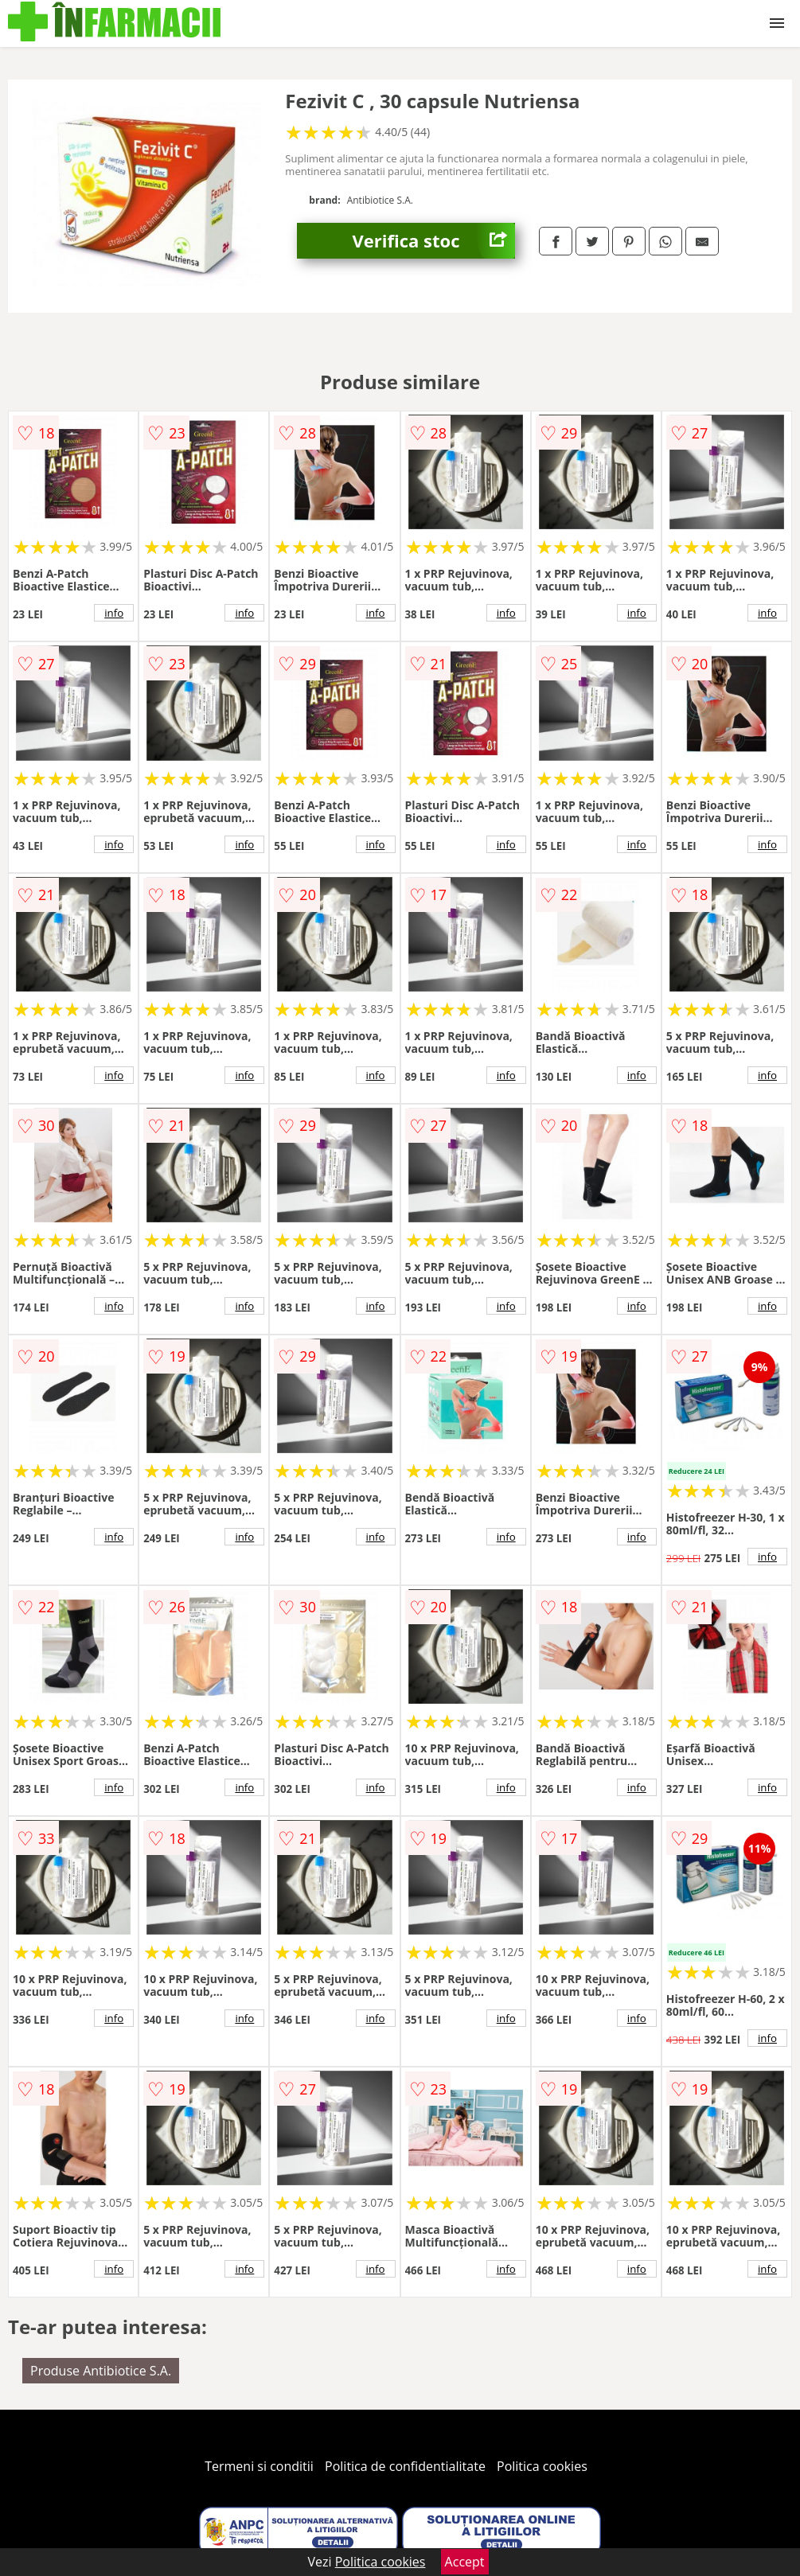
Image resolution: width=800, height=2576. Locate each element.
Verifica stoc (434, 241)
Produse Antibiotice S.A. (100, 2370)
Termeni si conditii (259, 2466)
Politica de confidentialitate (405, 2466)
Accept (465, 2561)
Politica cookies (542, 2466)
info (113, 613)
